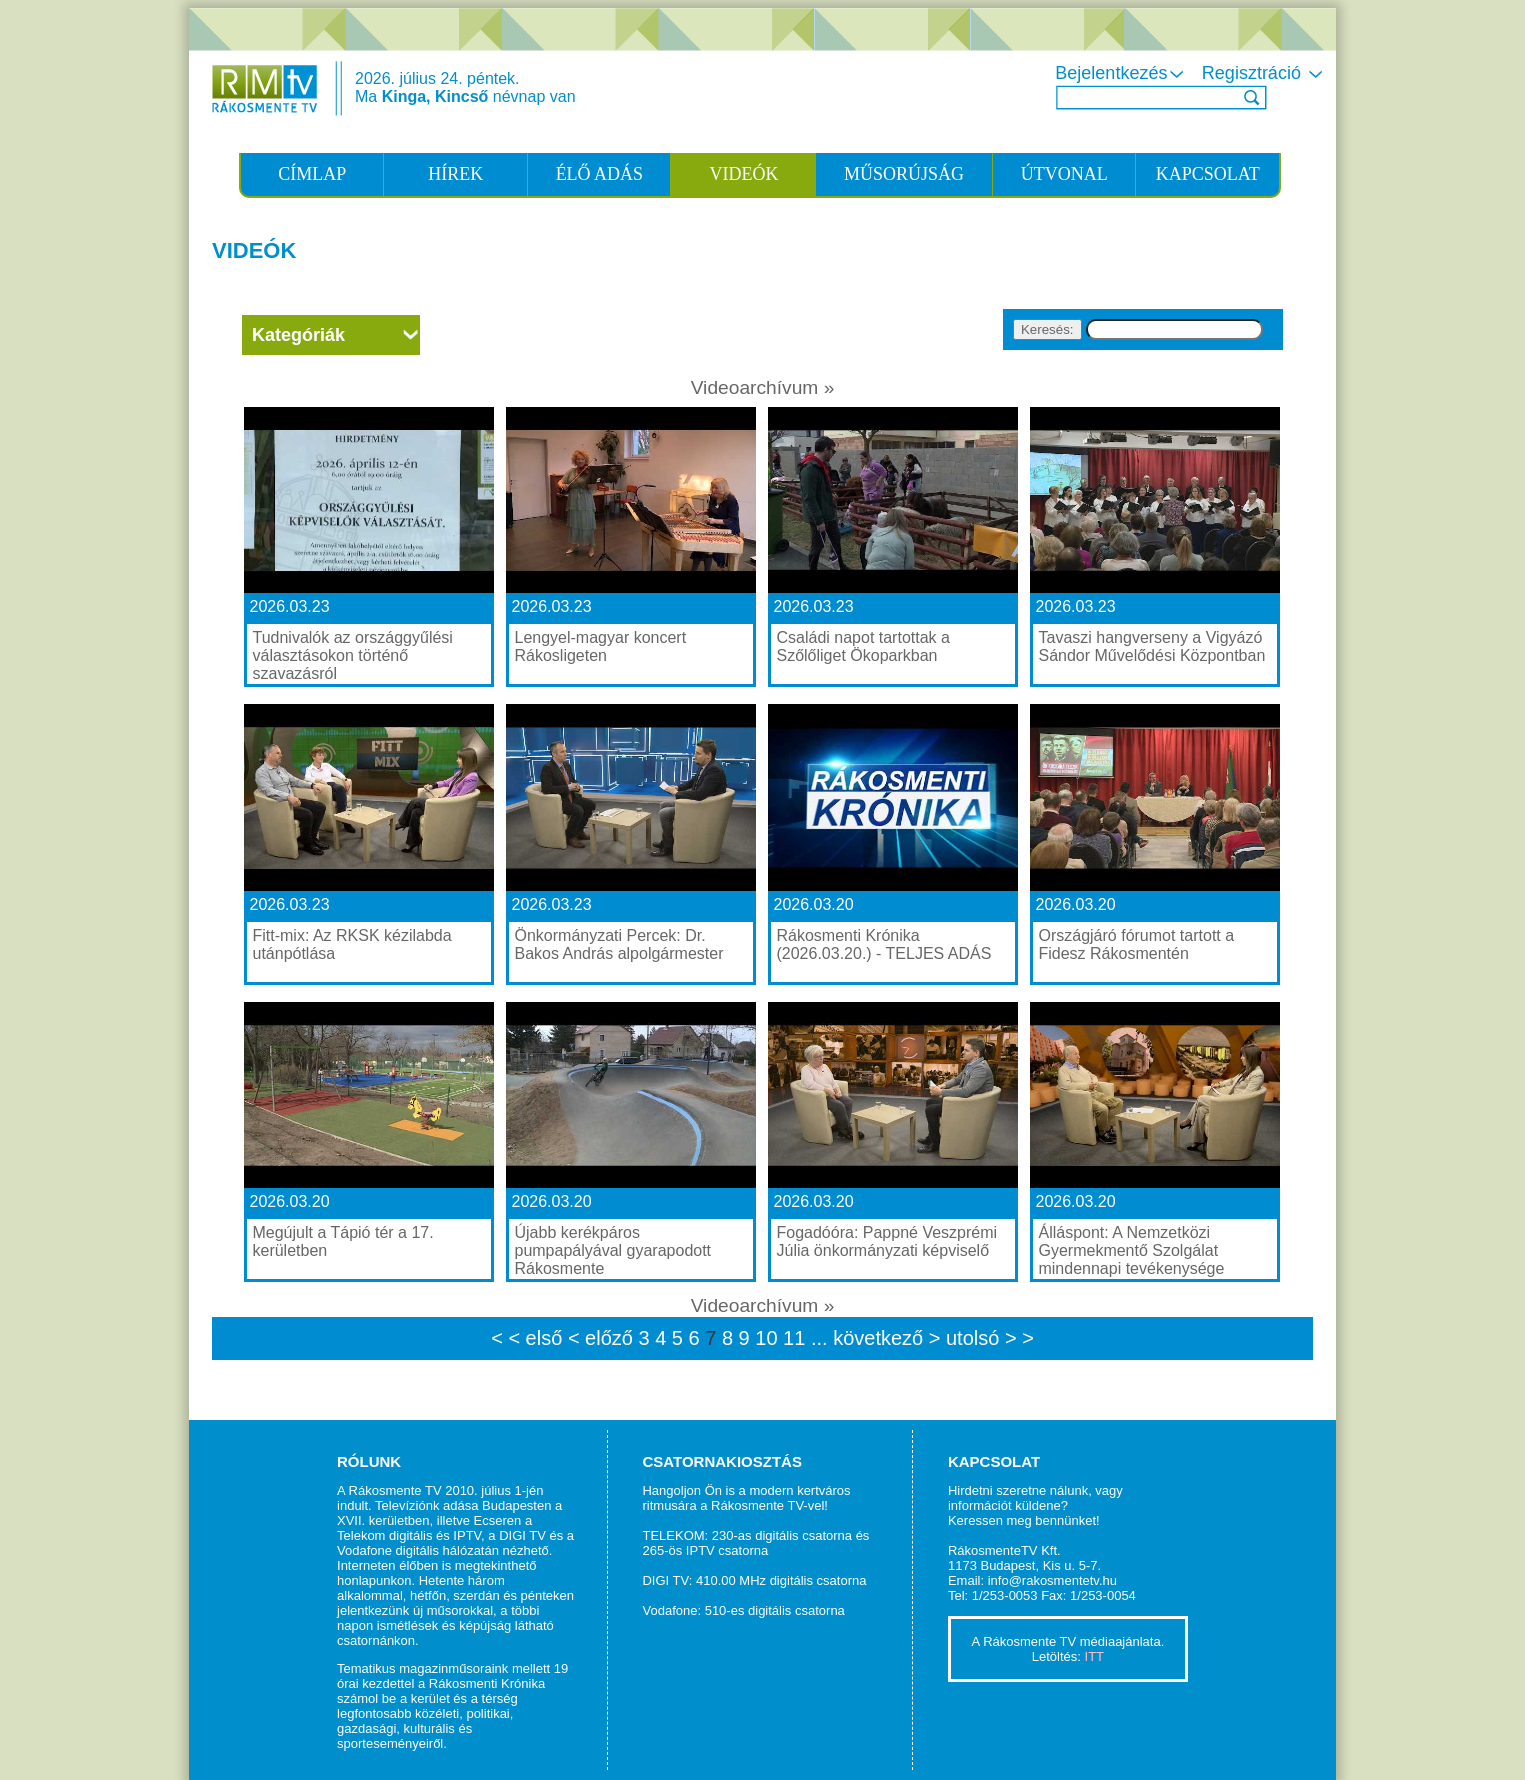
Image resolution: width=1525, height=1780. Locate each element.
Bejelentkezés (1121, 73)
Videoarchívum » (763, 387)
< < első (526, 1338)
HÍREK (455, 174)
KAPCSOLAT (1208, 174)
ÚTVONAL (1064, 174)
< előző (603, 1338)
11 (797, 1338)
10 (769, 1338)
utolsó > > (990, 1338)
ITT (1095, 1656)
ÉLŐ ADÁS (600, 174)
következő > (889, 1338)
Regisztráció (1264, 73)
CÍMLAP (312, 174)
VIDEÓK (743, 174)
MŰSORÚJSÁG (904, 174)
